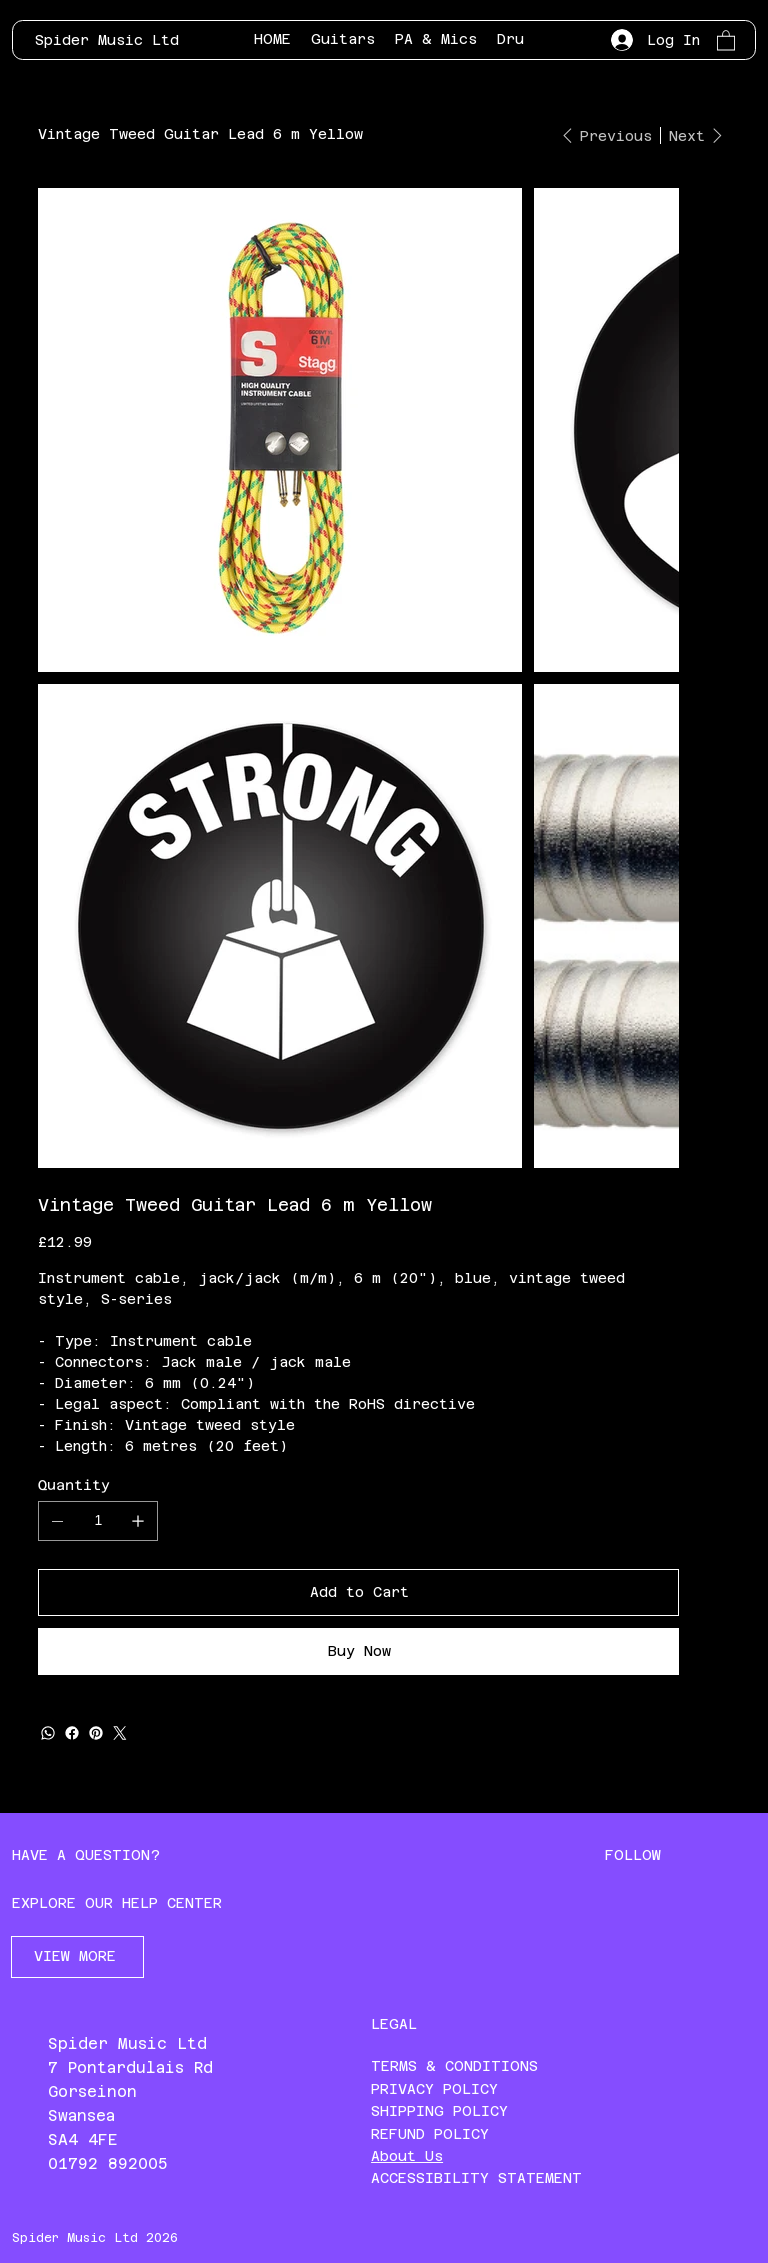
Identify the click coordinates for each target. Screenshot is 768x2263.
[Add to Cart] (358, 1592)
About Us (407, 2156)
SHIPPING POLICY (439, 2111)
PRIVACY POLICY (434, 2089)
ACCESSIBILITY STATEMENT (476, 2178)
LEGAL (394, 2024)
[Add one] (138, 1521)
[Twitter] (120, 1733)
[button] (726, 39)
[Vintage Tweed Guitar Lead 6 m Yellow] (200, 134)
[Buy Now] (358, 1651)
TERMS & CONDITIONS (454, 2066)
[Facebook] (72, 1733)
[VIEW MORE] (77, 1957)
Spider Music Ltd (107, 40)
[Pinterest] (96, 1733)
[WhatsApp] (48, 1733)
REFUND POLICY (430, 2134)
